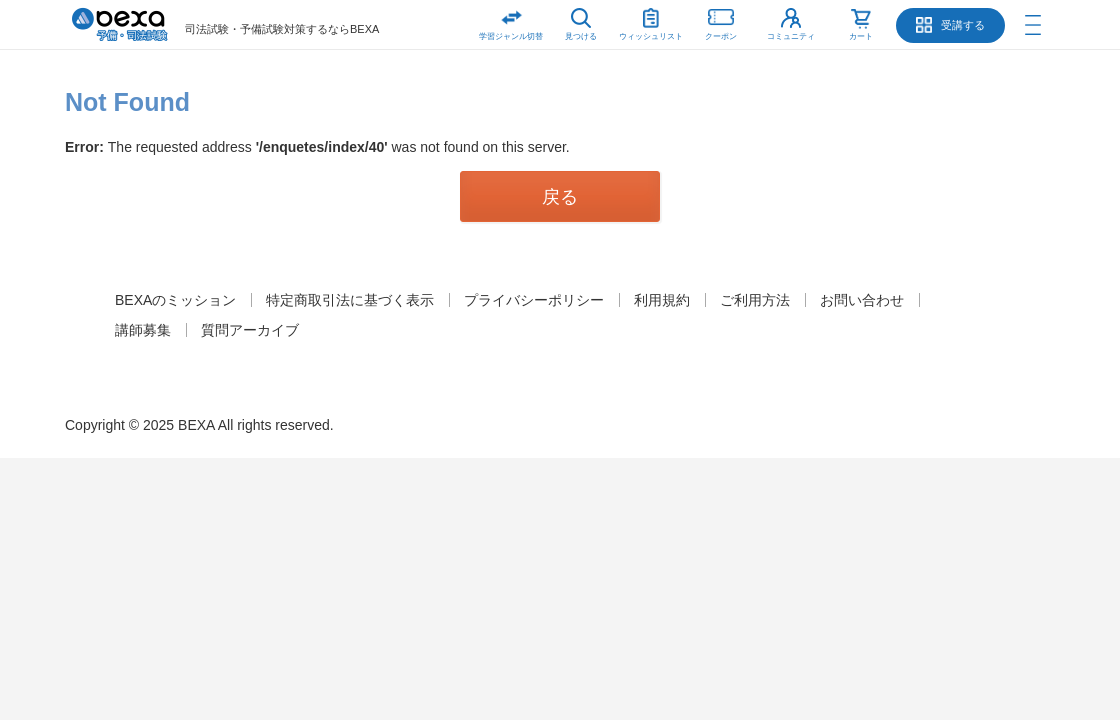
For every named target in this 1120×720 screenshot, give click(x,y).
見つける (581, 36)
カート (861, 36)
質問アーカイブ (250, 330)
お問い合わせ (862, 300)
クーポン (721, 20)
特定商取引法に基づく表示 (350, 300)
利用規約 (662, 300)
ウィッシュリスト (651, 20)
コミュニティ (791, 36)
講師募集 (143, 330)
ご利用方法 (755, 300)
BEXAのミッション (175, 300)
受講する (963, 25)
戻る (560, 197)
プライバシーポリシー (534, 300)
